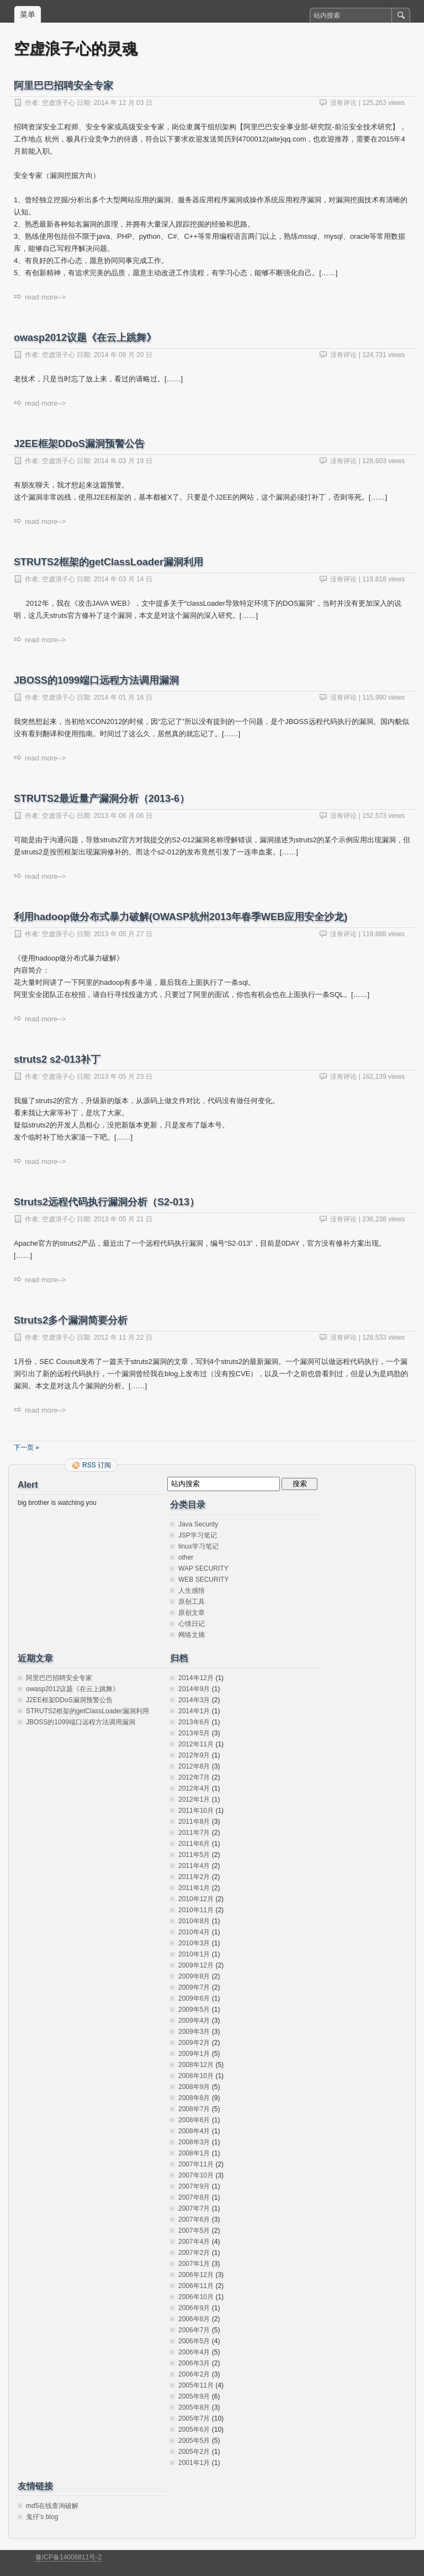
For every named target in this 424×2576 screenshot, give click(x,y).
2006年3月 (194, 2363)
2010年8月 (194, 1921)
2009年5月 (194, 2009)
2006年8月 (194, 2319)
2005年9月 (194, 2396)
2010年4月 (194, 1932)
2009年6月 (194, 1998)
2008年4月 (194, 2131)
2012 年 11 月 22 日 (123, 1337)
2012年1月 (194, 1799)
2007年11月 (196, 2164)
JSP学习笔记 (197, 1535)
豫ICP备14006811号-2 (68, 2557)
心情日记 (191, 1624)
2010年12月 (196, 1899)
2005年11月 (196, 2385)
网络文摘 (191, 1635)
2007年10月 (196, 2175)
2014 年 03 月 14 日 (123, 579)
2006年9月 (194, 2308)
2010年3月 (194, 1943)
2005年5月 (194, 2440)
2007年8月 (194, 2197)
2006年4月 (194, 2352)
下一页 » (26, 1447)
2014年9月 (194, 1689)
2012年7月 (194, 1777)
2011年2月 (194, 1877)
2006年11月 (196, 2286)
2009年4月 (194, 2020)
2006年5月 (194, 2341)
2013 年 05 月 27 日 (123, 934)
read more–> (45, 297)
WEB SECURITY (203, 1579)
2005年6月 (194, 2429)
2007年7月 (194, 2208)
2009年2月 (194, 2043)
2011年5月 (194, 1855)
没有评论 (343, 103)
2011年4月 (194, 1866)
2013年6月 (194, 1722)
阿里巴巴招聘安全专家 (63, 85)
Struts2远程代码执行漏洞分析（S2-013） (106, 1202)
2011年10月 (196, 1810)
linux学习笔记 (198, 1546)
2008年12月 (196, 2065)
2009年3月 (194, 2031)
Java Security (198, 1524)
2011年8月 (194, 1821)
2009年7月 (194, 1987)
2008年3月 (194, 2142)
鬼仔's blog (42, 2517)
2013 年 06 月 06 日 (123, 816)
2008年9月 (194, 2087)
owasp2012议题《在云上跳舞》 (85, 337)
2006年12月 (196, 2275)
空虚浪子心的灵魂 (75, 48)
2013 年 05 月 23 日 (123, 1076)
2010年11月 (196, 1910)
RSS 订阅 (96, 1465)
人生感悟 (191, 1590)
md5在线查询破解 (52, 2506)
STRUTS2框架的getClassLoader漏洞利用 (108, 562)
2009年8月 (194, 1976)
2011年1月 (194, 1888)
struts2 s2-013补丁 (57, 1059)
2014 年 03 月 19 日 (123, 461)
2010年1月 (194, 1954)
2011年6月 (194, 1844)
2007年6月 (194, 2219)
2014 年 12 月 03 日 (123, 103)
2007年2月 (194, 2253)
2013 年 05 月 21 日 (123, 1219)
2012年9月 (194, 1755)
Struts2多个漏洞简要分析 (71, 1320)
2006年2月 (194, 2374)
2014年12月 (196, 1678)
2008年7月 (194, 2109)
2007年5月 (194, 2230)
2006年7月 (194, 2330)
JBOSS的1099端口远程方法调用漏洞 (96, 680)
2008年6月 (194, 2120)
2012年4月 (194, 1788)
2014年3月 (194, 1700)
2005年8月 (194, 2407)
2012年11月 (196, 1744)
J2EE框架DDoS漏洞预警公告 (79, 443)
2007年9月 (194, 2186)
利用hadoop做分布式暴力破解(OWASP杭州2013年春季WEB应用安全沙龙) (180, 916)
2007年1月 (194, 2264)
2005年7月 (194, 2418)
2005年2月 (194, 2452)
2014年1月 (194, 1711)
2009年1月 (194, 2054)
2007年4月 (194, 2242)
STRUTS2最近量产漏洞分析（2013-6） (101, 798)
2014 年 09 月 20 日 (123, 355)
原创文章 (191, 1613)
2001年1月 (194, 2463)
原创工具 (191, 1602)
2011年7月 (194, 1833)
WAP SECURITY (203, 1568)
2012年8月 (194, 1766)
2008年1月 (194, 2153)
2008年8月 (194, 2098)
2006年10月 (196, 2297)
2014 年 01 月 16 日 (123, 697)
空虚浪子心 (58, 103)
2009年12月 (196, 1965)
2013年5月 (194, 1733)
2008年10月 (196, 2076)
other (185, 1557)
